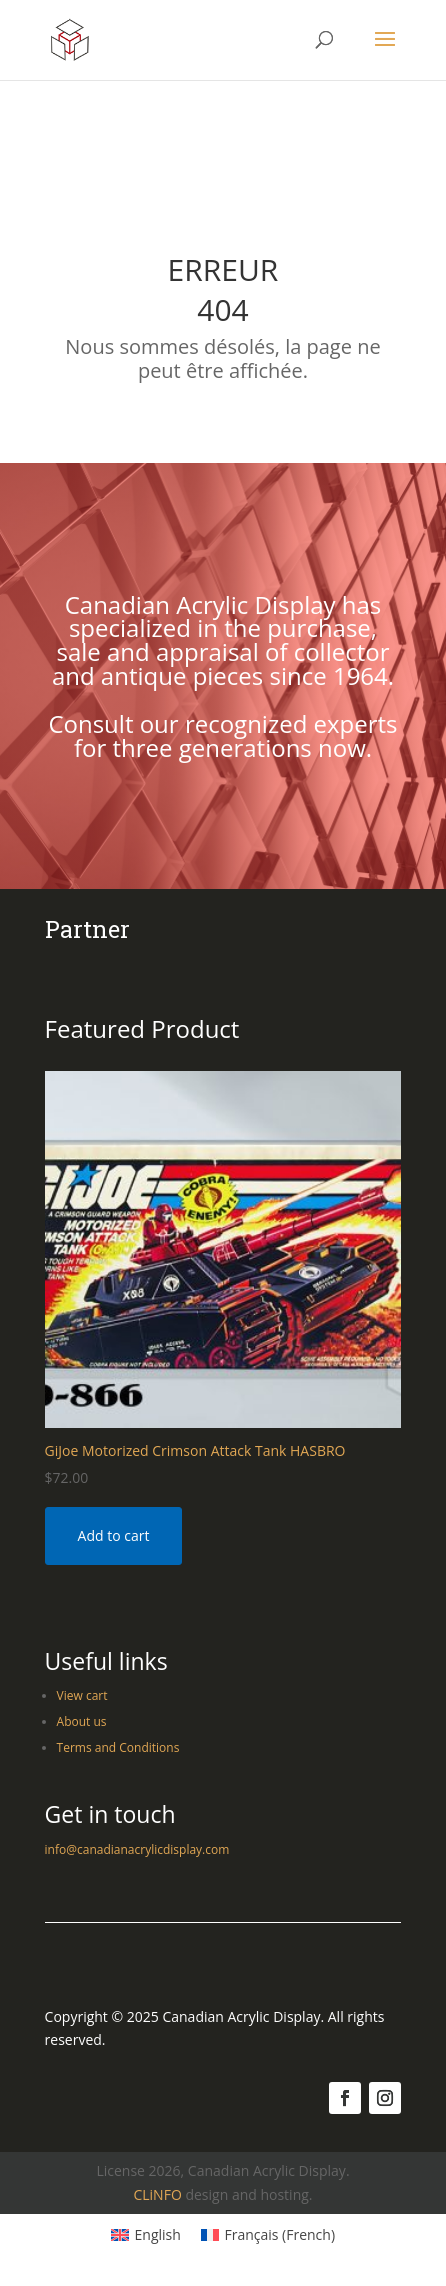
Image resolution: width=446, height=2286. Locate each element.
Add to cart (114, 1535)
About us (82, 1721)
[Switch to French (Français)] (268, 2235)
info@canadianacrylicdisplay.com (137, 1849)
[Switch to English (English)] (146, 2235)
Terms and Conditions (118, 1747)
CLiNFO (157, 2194)
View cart (82, 1695)
